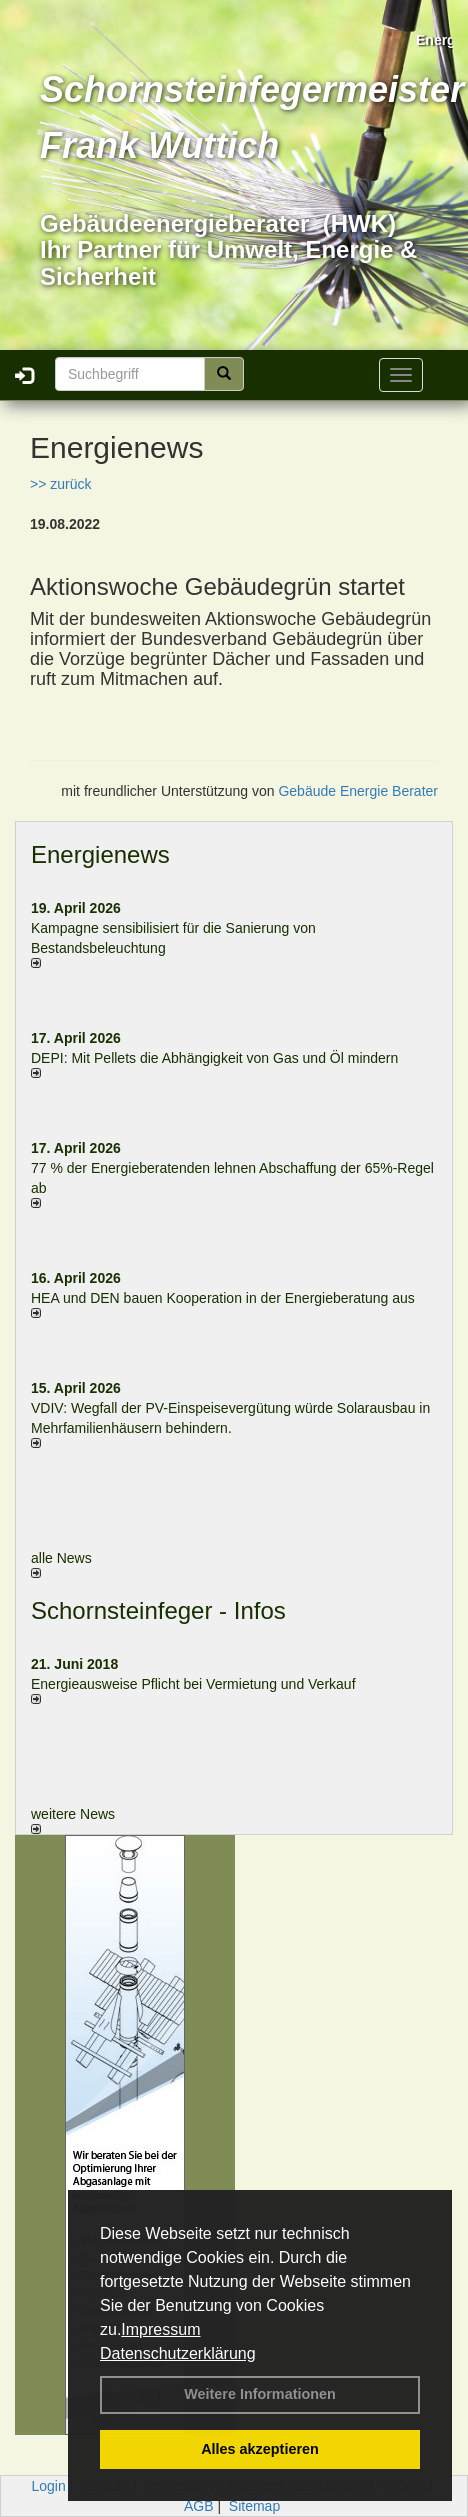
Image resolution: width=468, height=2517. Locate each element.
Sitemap (254, 2506)
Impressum (160, 2329)
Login (49, 2486)
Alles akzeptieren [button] (260, 2449)
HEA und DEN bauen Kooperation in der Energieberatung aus (223, 1298)
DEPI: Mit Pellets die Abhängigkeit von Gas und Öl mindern (224, 1058)
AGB (199, 2506)
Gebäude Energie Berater (358, 791)
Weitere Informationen (260, 2394)
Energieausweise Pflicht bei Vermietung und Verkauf (193, 1684)
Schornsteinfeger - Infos (158, 1610)
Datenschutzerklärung (178, 2353)
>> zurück (60, 484)
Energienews (100, 854)
